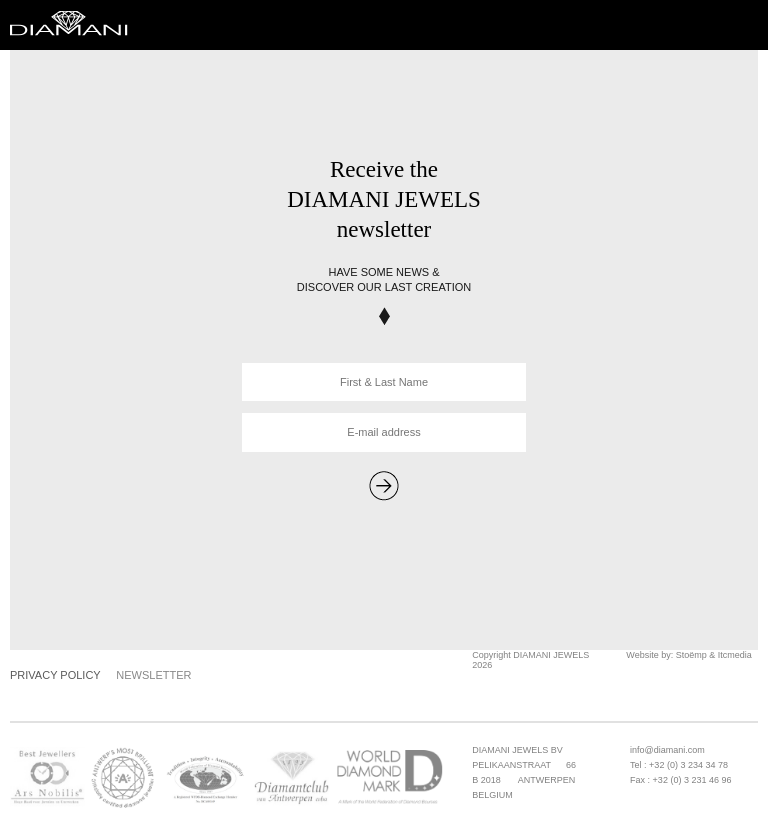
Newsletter (153, 675)
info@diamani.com (667, 750)
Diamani (75, 25)
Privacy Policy (55, 675)
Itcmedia (735, 655)
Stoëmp (691, 655)
